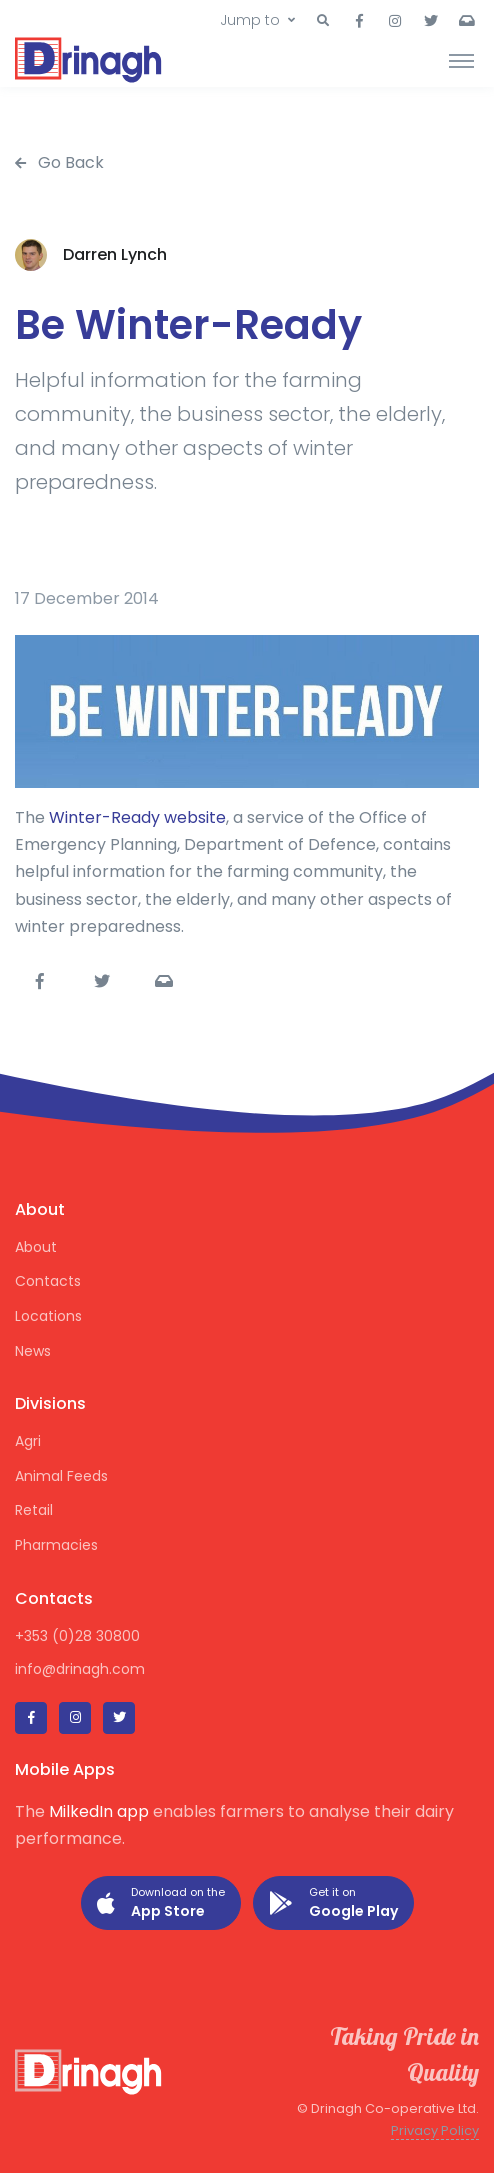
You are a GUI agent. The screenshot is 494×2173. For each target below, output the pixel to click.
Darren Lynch (115, 254)
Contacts (48, 1281)
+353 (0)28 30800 (77, 1636)
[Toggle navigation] (461, 60)
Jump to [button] (250, 20)
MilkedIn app (99, 1811)
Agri (28, 1441)
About (36, 1247)
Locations (48, 1316)
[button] (323, 21)
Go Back (59, 162)
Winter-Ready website (137, 817)
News (33, 1351)
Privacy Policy (435, 2130)
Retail (34, 1510)
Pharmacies (56, 1545)
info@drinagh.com (80, 1669)
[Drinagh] (90, 60)
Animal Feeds (61, 1476)
